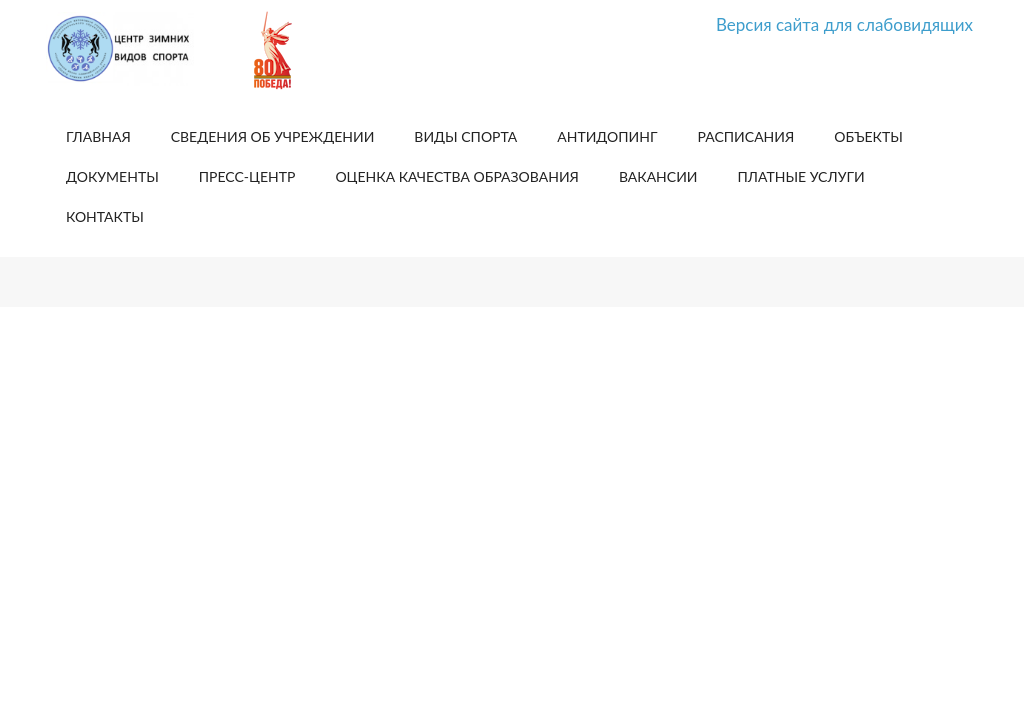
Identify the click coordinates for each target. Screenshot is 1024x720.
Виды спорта (465, 136)
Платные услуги (801, 176)
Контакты (105, 216)
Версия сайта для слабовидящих (844, 24)
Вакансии (658, 176)
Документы (112, 176)
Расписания (746, 136)
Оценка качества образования (456, 176)
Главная (98, 136)
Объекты (868, 136)
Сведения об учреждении (273, 136)
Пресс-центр (247, 176)
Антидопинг (607, 136)
